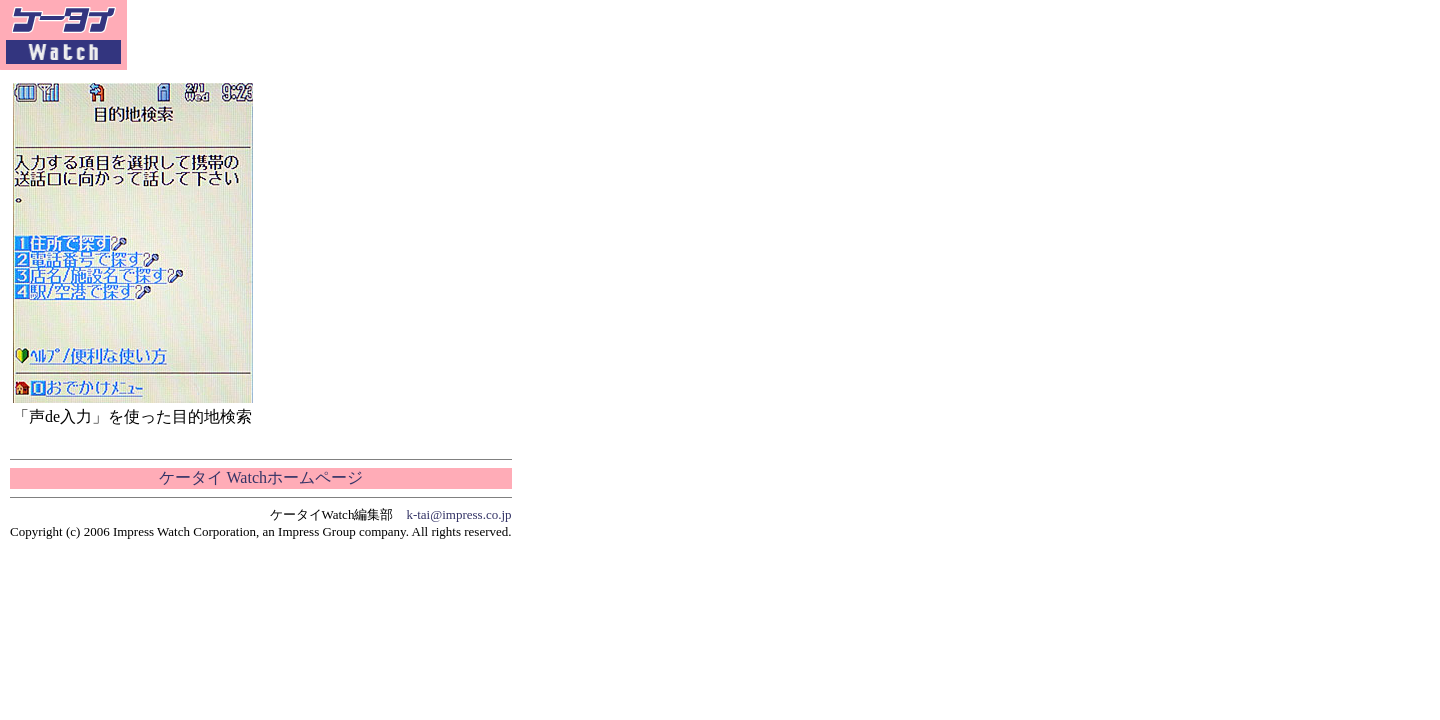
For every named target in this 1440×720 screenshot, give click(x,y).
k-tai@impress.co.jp (458, 514)
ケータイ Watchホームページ (261, 477)
